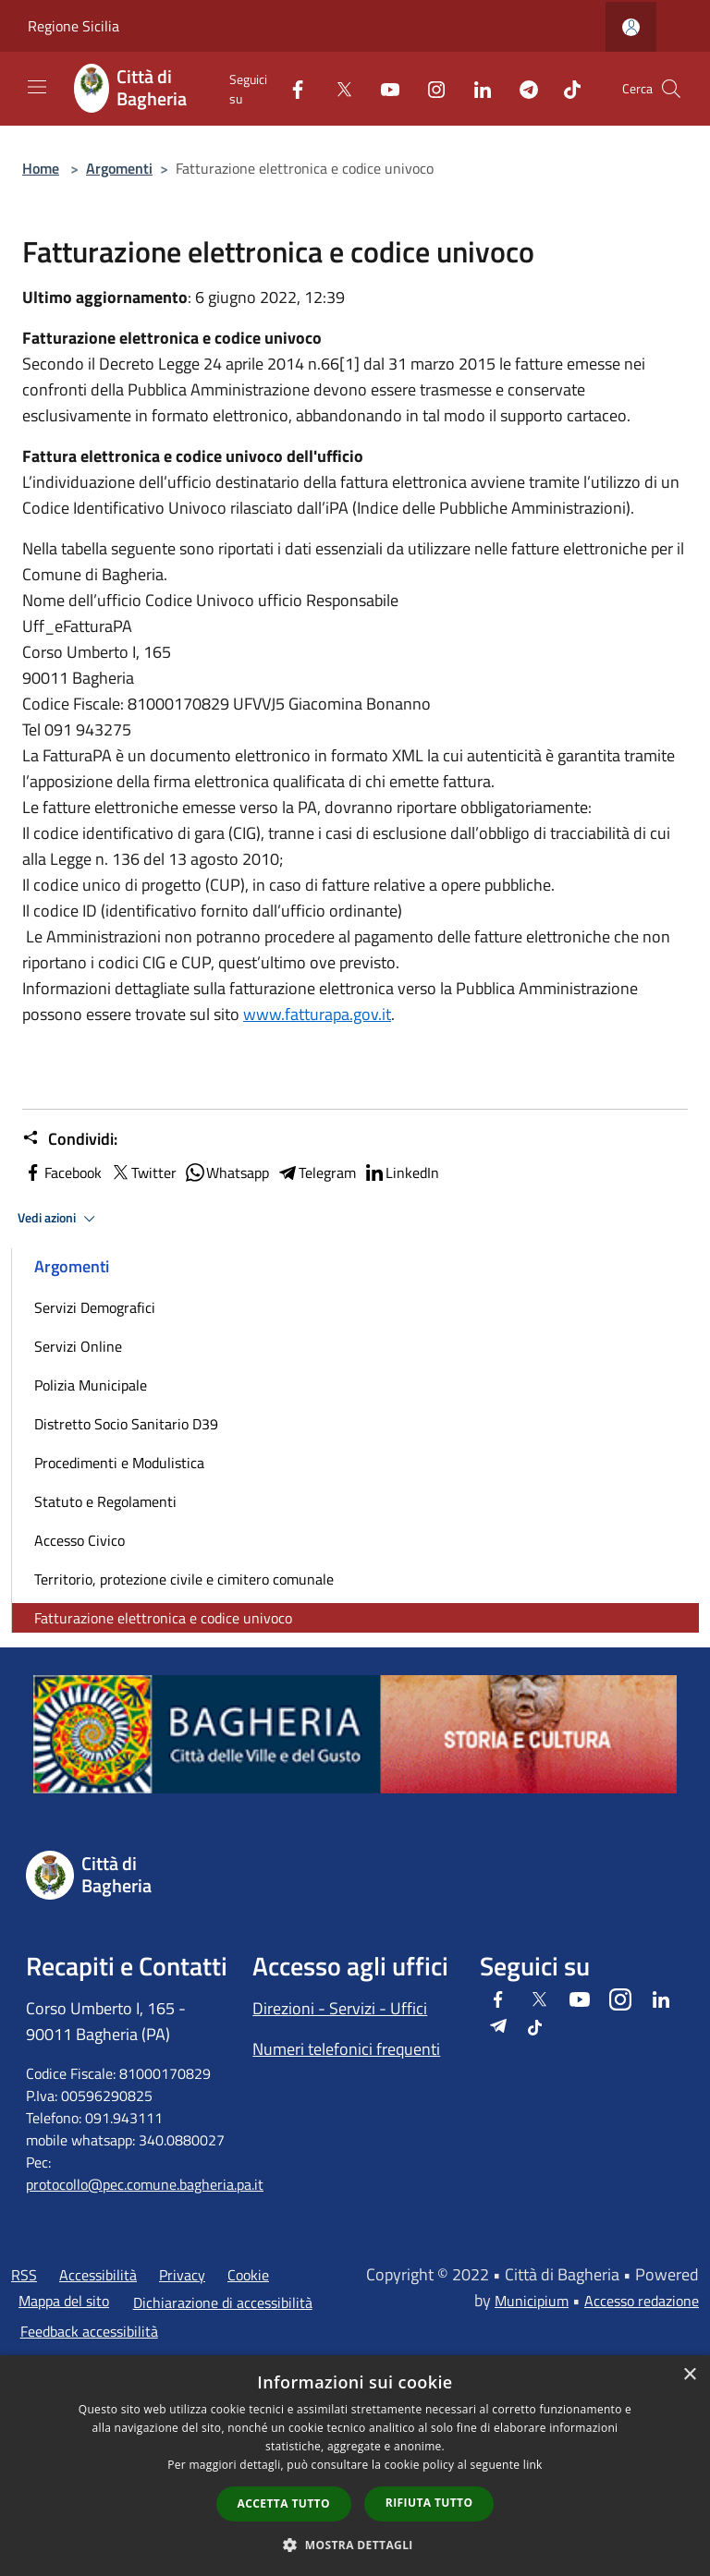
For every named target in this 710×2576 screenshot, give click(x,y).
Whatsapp (226, 1172)
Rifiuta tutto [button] (429, 2502)
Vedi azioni (59, 1219)
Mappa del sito (63, 2301)
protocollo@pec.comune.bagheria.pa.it (144, 2184)
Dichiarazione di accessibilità (222, 2302)
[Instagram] (428, 88)
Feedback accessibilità (89, 2331)
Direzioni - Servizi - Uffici (339, 2008)
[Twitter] (336, 88)
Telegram (316, 1172)
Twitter (143, 1172)
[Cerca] (671, 89)
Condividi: (69, 1139)
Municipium (532, 2301)
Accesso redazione (641, 2301)
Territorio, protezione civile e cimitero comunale (184, 1579)
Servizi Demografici (94, 1307)
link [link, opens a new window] (533, 2465)
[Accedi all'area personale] (631, 27)
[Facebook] (290, 88)
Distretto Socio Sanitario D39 (126, 1424)
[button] (355, 2544)
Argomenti (119, 168)
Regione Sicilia (73, 26)
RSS (24, 2275)
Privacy (182, 2275)
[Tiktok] (565, 88)
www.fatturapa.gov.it (317, 1014)
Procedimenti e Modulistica (119, 1463)
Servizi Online (78, 1346)
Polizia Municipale (90, 1385)
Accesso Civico (79, 1540)
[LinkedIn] (475, 88)
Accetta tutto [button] (284, 2503)
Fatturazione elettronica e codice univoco (163, 1618)
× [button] (689, 2375)
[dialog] (355, 2465)
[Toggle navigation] (37, 87)
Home (40, 168)
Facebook (62, 1172)
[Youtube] (382, 88)
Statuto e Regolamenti (105, 1501)
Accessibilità (98, 2275)
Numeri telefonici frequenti (346, 2048)
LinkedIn (401, 1172)
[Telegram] (521, 88)
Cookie (248, 2275)
